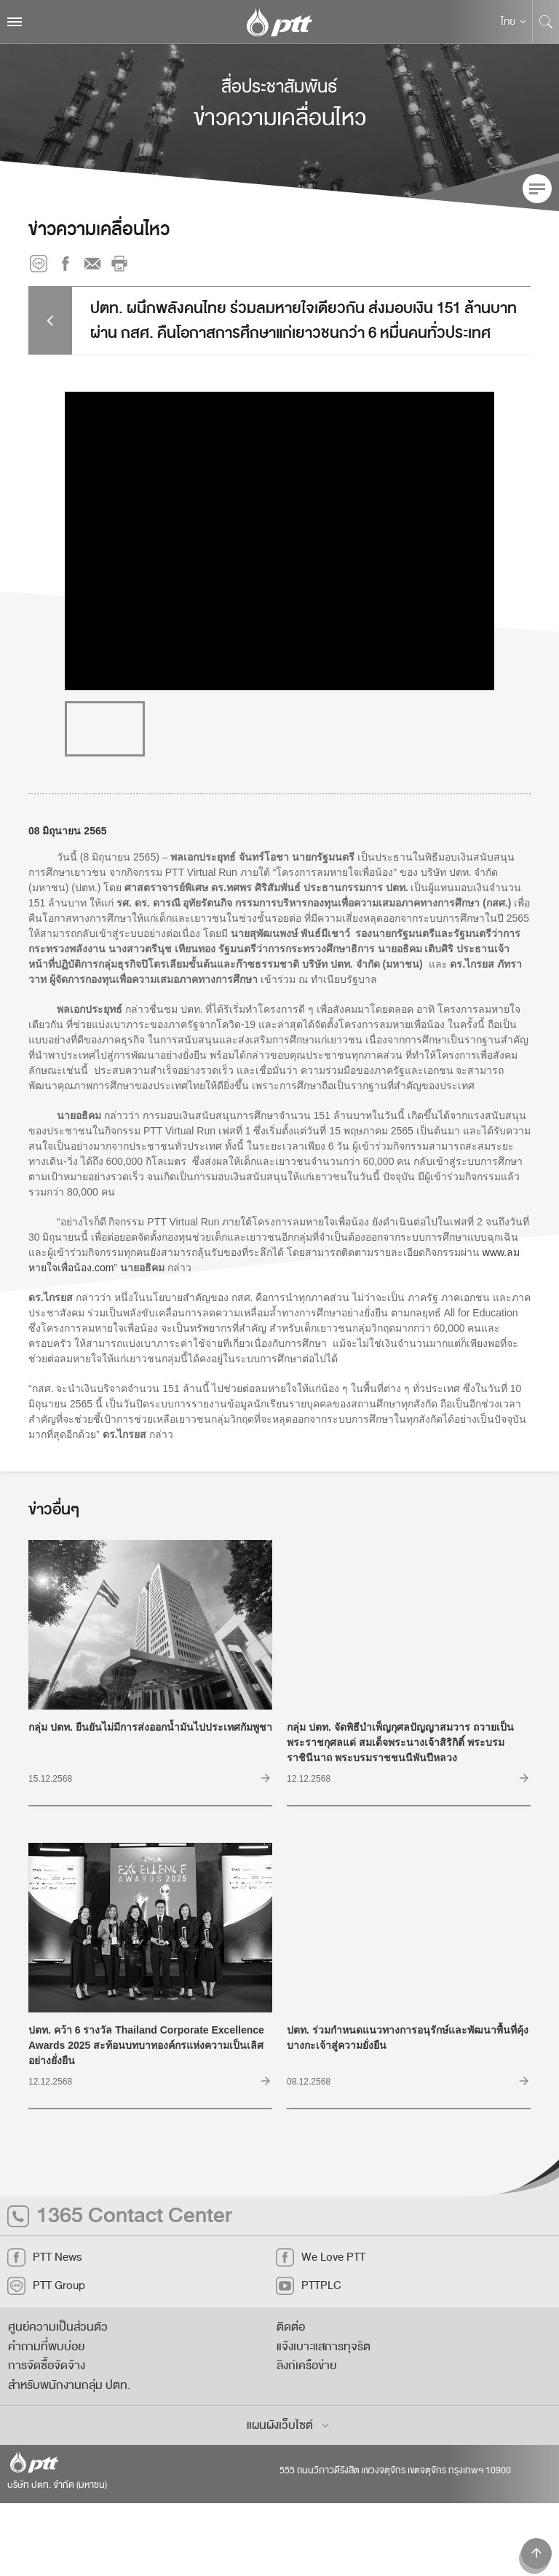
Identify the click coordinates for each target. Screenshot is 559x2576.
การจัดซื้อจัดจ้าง (46, 2365)
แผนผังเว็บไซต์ (289, 2425)
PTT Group (46, 2286)
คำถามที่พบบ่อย (46, 2346)
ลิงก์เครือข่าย (306, 2365)
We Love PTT (320, 2257)
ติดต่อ (291, 2327)
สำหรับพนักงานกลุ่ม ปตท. (69, 2385)
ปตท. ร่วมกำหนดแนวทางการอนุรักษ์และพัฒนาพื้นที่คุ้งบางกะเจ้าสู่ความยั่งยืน (409, 2057)
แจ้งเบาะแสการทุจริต (323, 2346)
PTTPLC (308, 2286)
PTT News (44, 2257)
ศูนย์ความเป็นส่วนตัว (58, 2327)
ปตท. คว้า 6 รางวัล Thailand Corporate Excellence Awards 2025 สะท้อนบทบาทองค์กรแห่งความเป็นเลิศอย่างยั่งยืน (150, 2057)
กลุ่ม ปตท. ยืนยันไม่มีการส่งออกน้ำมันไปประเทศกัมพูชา (150, 1747)
